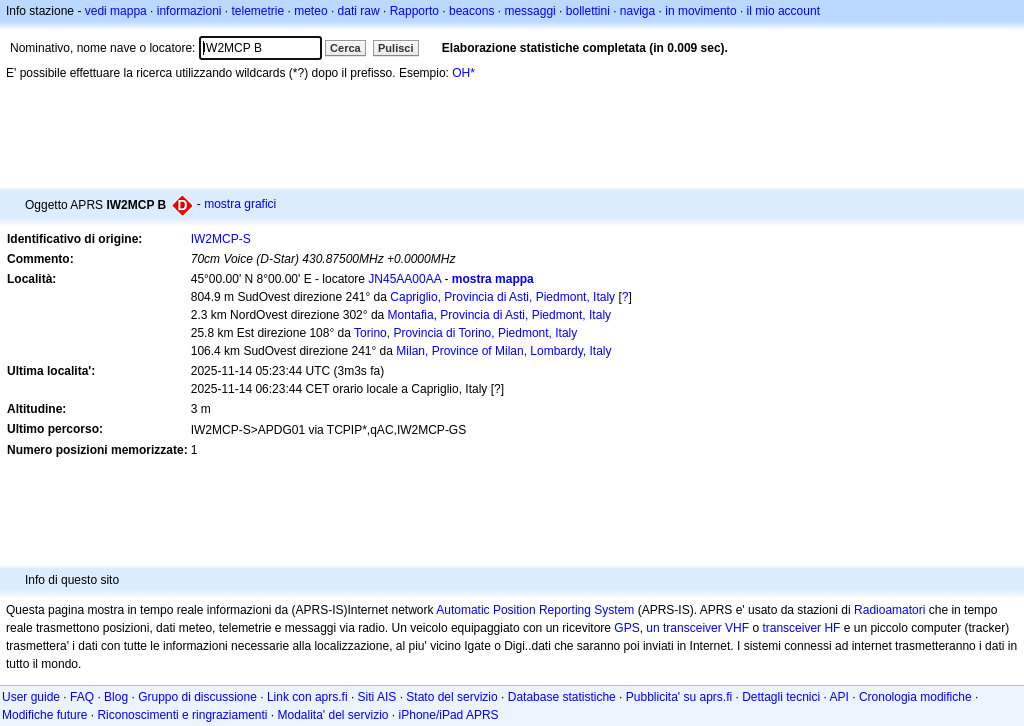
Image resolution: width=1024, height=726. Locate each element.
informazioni (189, 11)
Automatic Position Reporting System (535, 610)
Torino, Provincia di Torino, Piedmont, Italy (465, 333)
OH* (463, 73)
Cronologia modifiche (915, 697)
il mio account (783, 11)
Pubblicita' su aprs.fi (679, 697)
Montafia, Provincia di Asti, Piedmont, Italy (499, 315)
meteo (310, 11)
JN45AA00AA (404, 279)
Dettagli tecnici (781, 697)
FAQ (82, 697)
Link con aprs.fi (307, 697)
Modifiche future (44, 715)
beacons (471, 11)
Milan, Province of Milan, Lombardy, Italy (503, 351)
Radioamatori (889, 610)
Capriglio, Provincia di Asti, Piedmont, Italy (502, 297)
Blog (116, 697)
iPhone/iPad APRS (449, 715)
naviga (637, 11)
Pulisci (395, 48)
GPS (626, 628)
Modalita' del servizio (333, 715)
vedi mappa (116, 11)
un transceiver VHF (697, 628)
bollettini (588, 11)
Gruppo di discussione (197, 697)
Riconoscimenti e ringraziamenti (182, 715)
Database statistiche (562, 697)
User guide (31, 697)
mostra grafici (240, 204)
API (839, 697)
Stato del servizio (451, 697)
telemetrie (258, 11)
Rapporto (414, 11)
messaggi (529, 11)
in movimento (700, 11)
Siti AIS (377, 697)
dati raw (359, 11)
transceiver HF (801, 628)
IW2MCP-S (221, 239)
